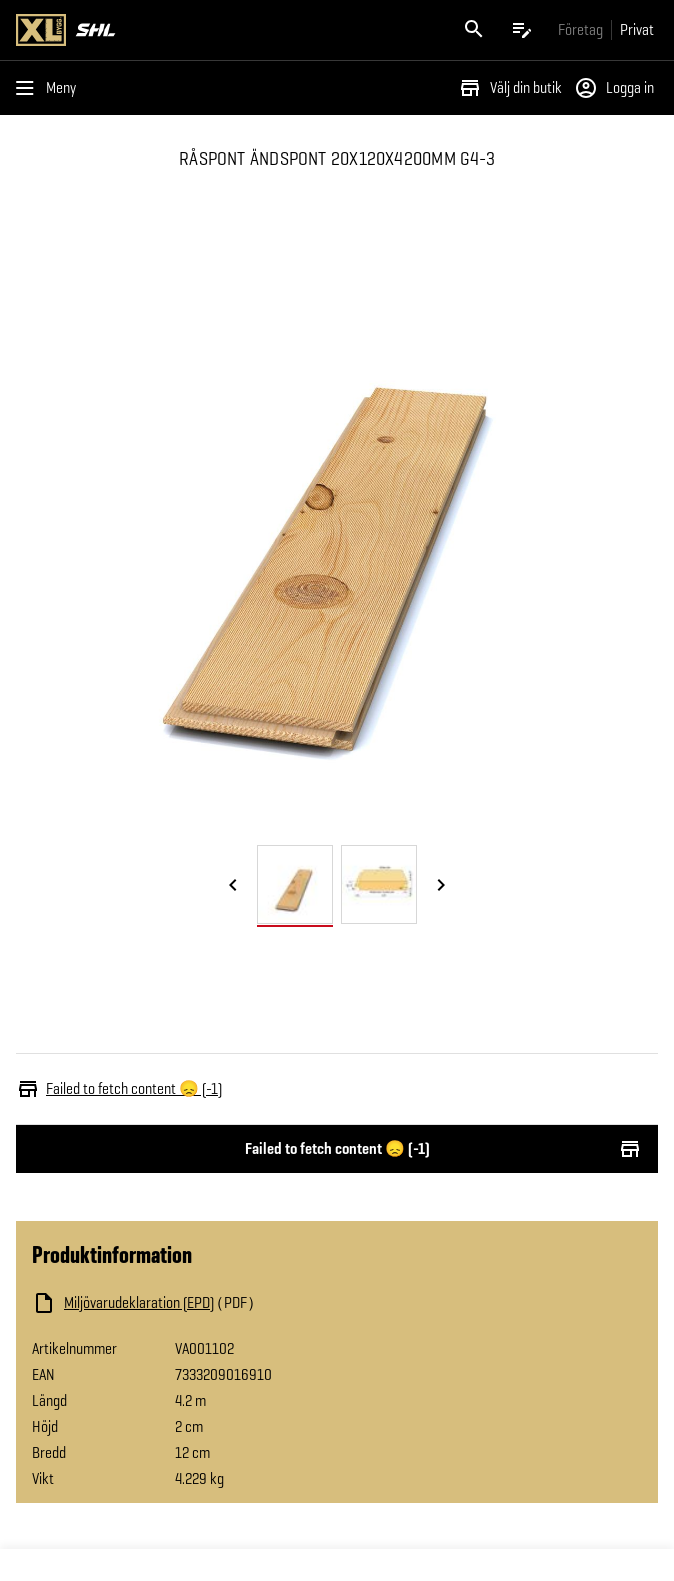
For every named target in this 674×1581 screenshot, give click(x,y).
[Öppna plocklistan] (522, 30)
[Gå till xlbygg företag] (580, 29)
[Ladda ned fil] (232, 1303)
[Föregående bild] (233, 886)
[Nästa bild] (441, 886)
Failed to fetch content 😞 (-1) (337, 1149)
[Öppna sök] (474, 30)
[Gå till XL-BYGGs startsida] (172, 30)
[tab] (295, 884)
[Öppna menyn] (50, 88)
